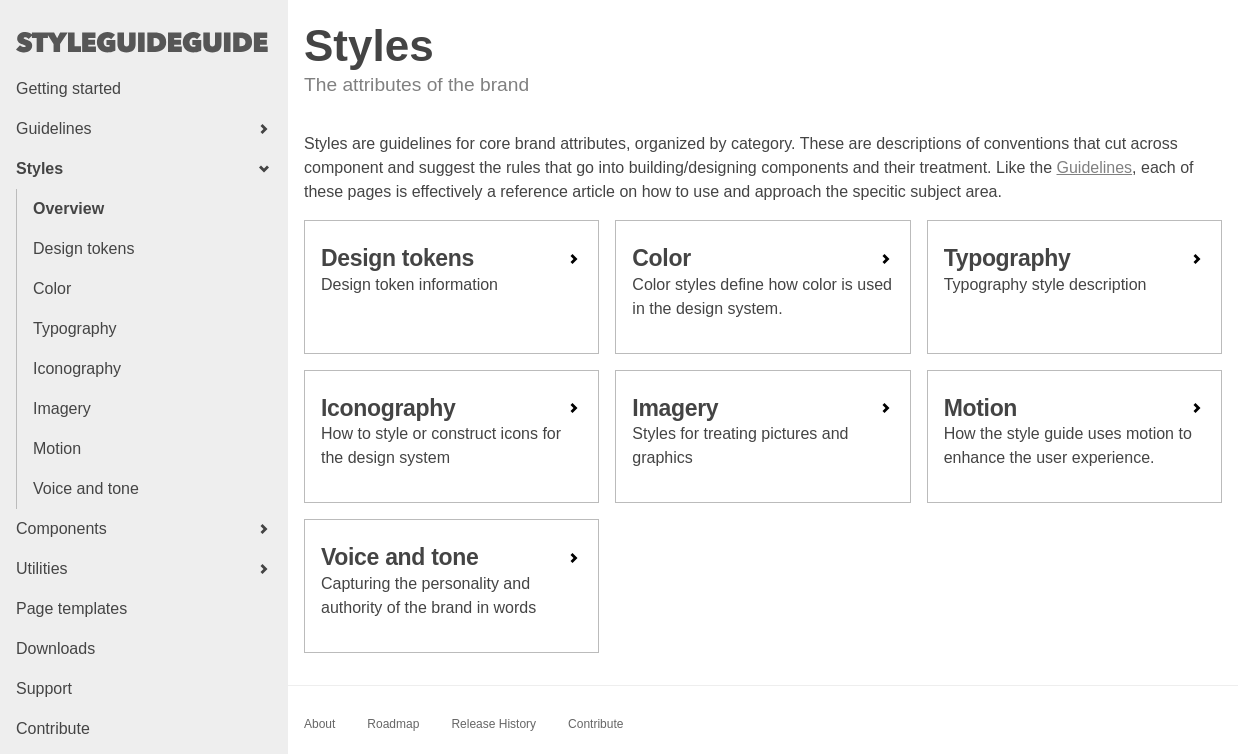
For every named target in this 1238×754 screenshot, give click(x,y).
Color (52, 288)
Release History (493, 724)
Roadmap (393, 724)
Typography (75, 328)
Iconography (77, 368)
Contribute (595, 724)
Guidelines (1095, 167)
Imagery (62, 408)
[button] (144, 129)
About (319, 724)
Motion (57, 448)
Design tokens (83, 248)
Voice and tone (86, 488)
